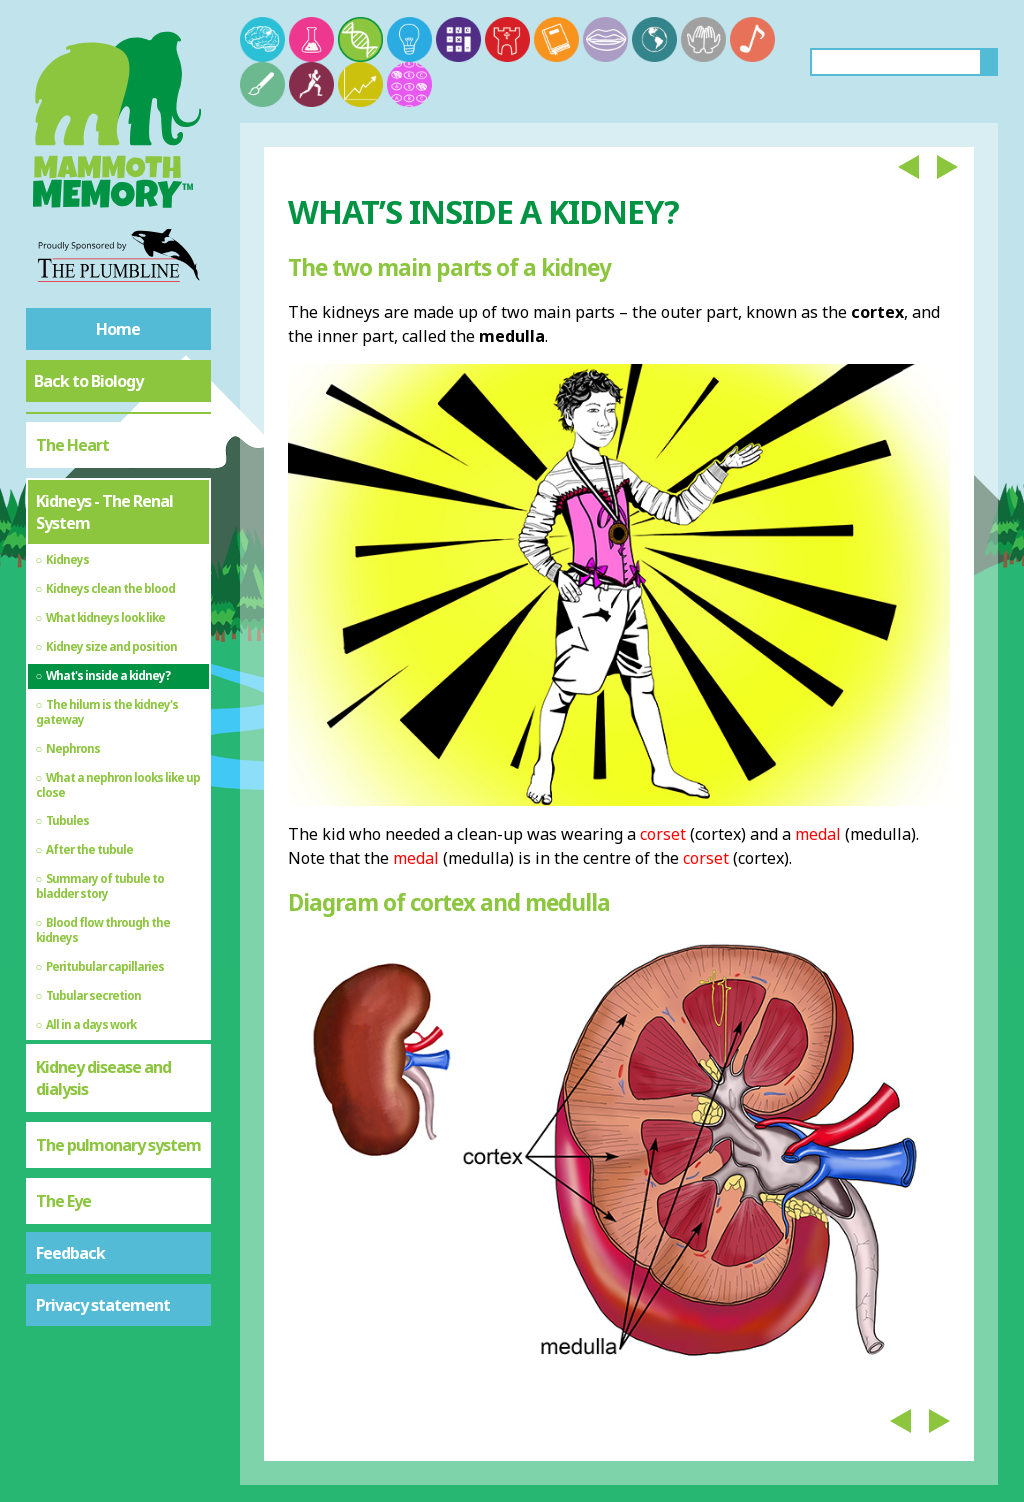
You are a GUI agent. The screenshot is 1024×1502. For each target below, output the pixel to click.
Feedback (70, 1253)
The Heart (72, 445)
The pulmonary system (118, 1145)
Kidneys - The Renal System (104, 512)
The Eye (63, 1201)
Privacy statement (103, 1305)
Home (118, 329)
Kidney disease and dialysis (103, 1078)
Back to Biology (88, 381)
